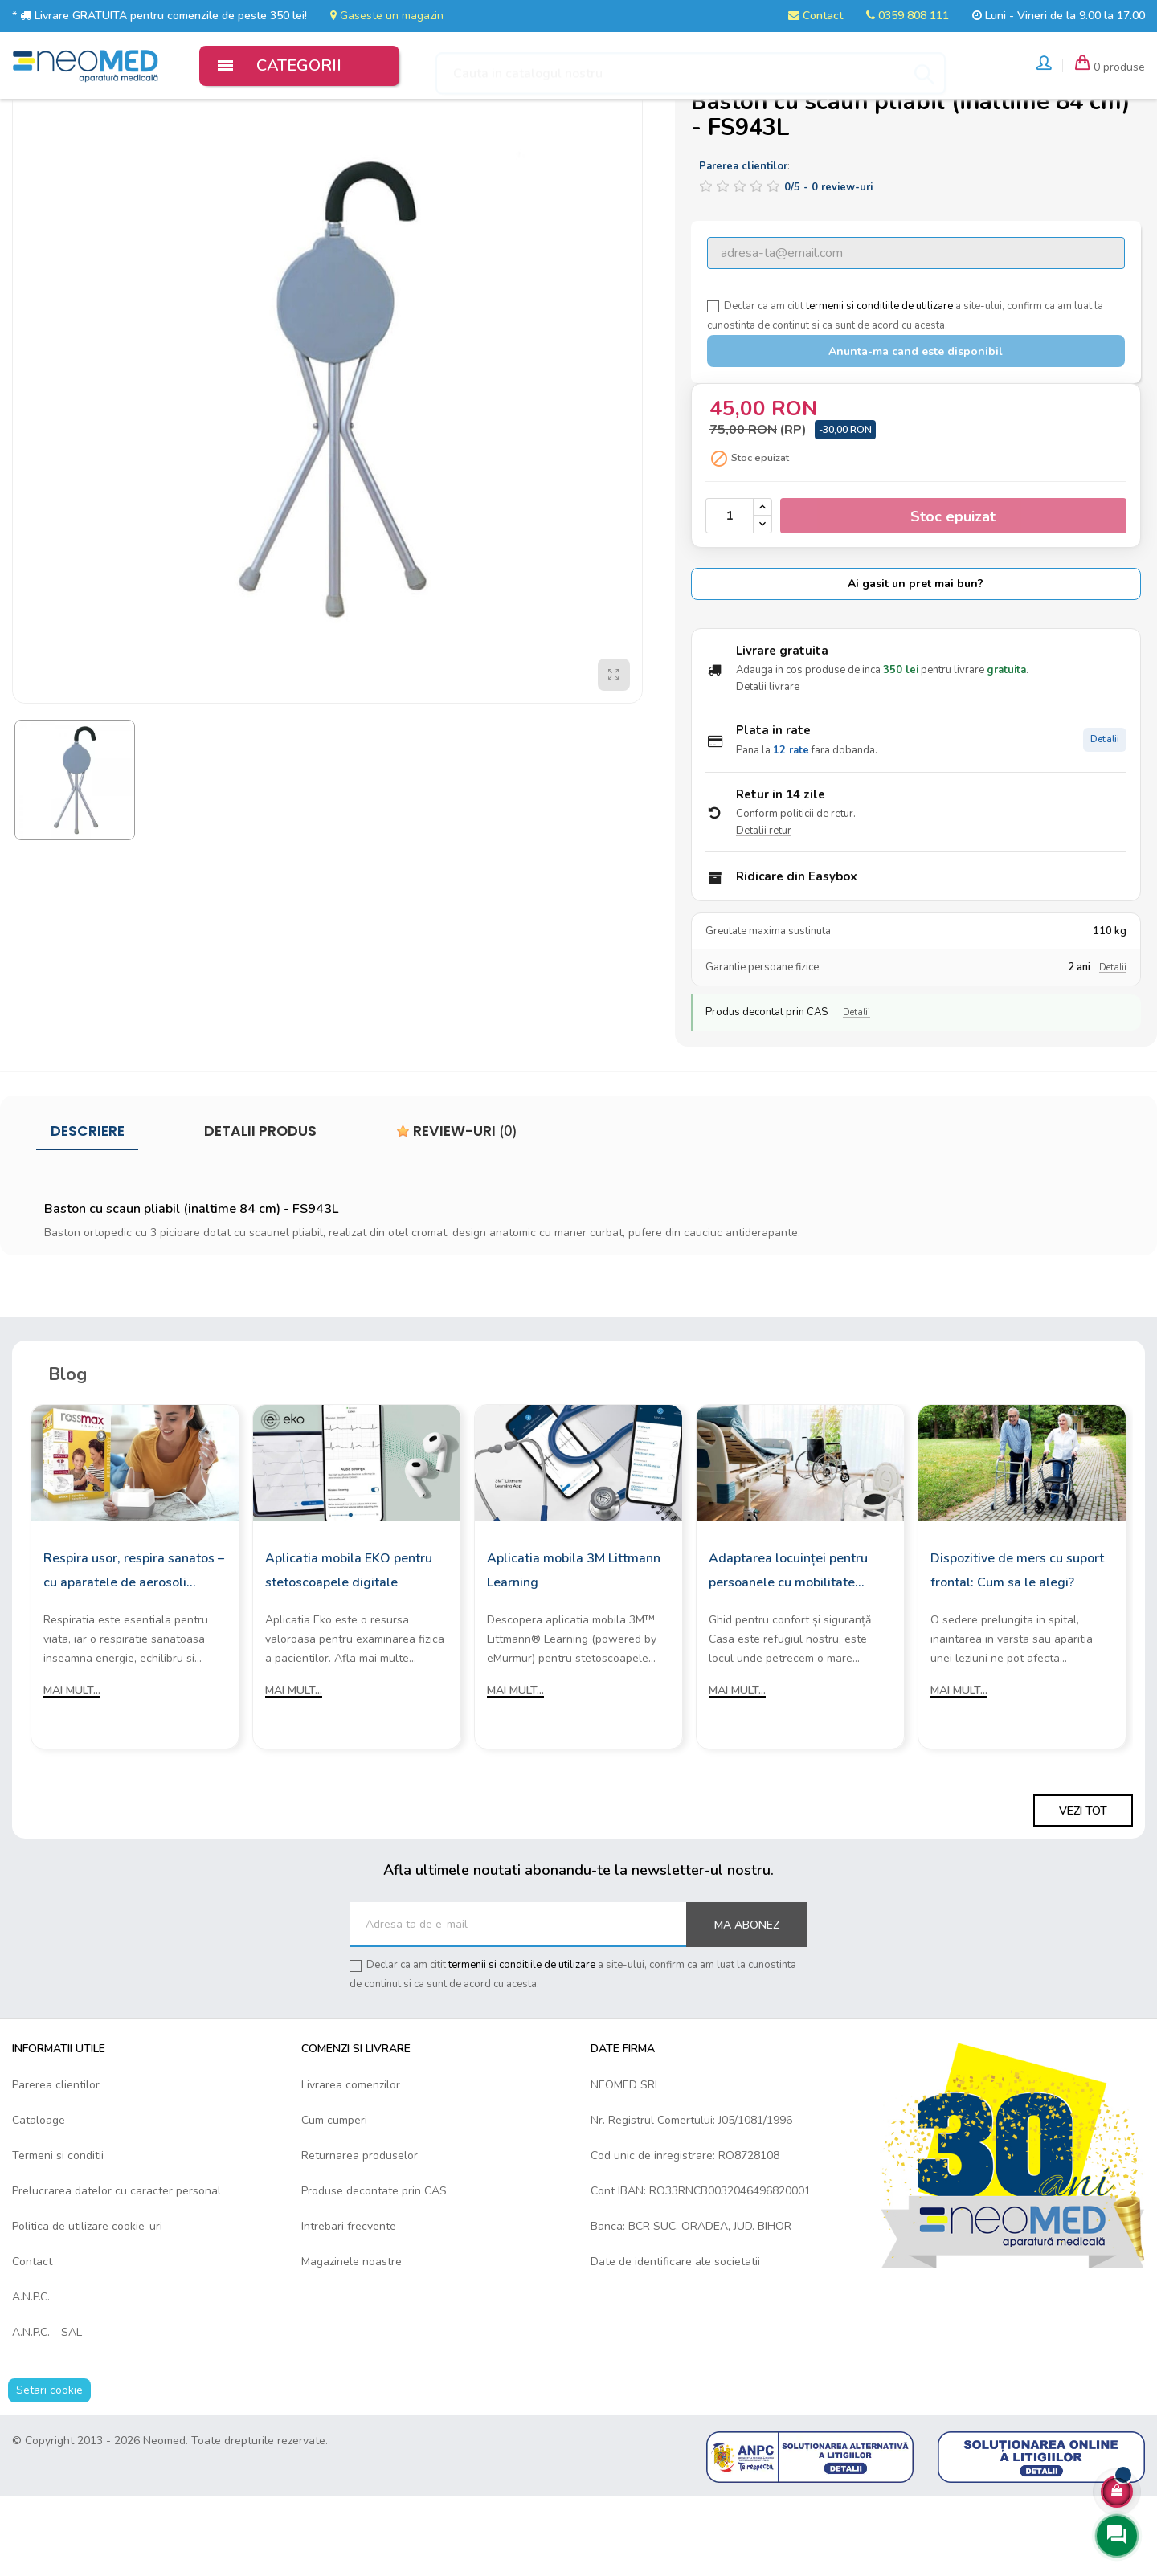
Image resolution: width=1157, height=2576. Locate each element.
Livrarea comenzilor (350, 2165)
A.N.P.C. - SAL (47, 2412)
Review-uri (456, 1211)
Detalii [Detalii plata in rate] (1104, 820)
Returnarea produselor (359, 2235)
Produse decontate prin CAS (374, 2271)
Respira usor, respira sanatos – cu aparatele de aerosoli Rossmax (133, 1651)
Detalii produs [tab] (260, 1211)
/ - (828, 267)
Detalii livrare (767, 767)
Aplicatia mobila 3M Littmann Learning (573, 1650)
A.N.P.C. (31, 2377)
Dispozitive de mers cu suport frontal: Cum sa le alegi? (1017, 1650)
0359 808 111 (907, 15)
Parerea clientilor (56, 2165)
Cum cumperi (334, 2200)
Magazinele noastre (351, 2341)
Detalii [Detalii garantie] (1112, 1048)
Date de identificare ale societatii (675, 2341)
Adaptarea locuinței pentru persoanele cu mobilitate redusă (788, 1651)
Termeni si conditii (58, 2235)
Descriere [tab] (88, 1211)
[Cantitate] (729, 596)
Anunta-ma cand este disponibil (915, 431)
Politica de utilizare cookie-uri (87, 2306)
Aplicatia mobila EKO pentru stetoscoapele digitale (348, 1650)
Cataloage (38, 2200)
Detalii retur (763, 911)
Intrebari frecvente (348, 2306)
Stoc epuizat (953, 596)
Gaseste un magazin (387, 15)
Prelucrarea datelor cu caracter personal (116, 2271)
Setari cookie (49, 2470)
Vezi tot (1083, 1891)
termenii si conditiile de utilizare (879, 386)
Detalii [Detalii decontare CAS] (856, 1093)
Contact (815, 15)
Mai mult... (71, 1770)
